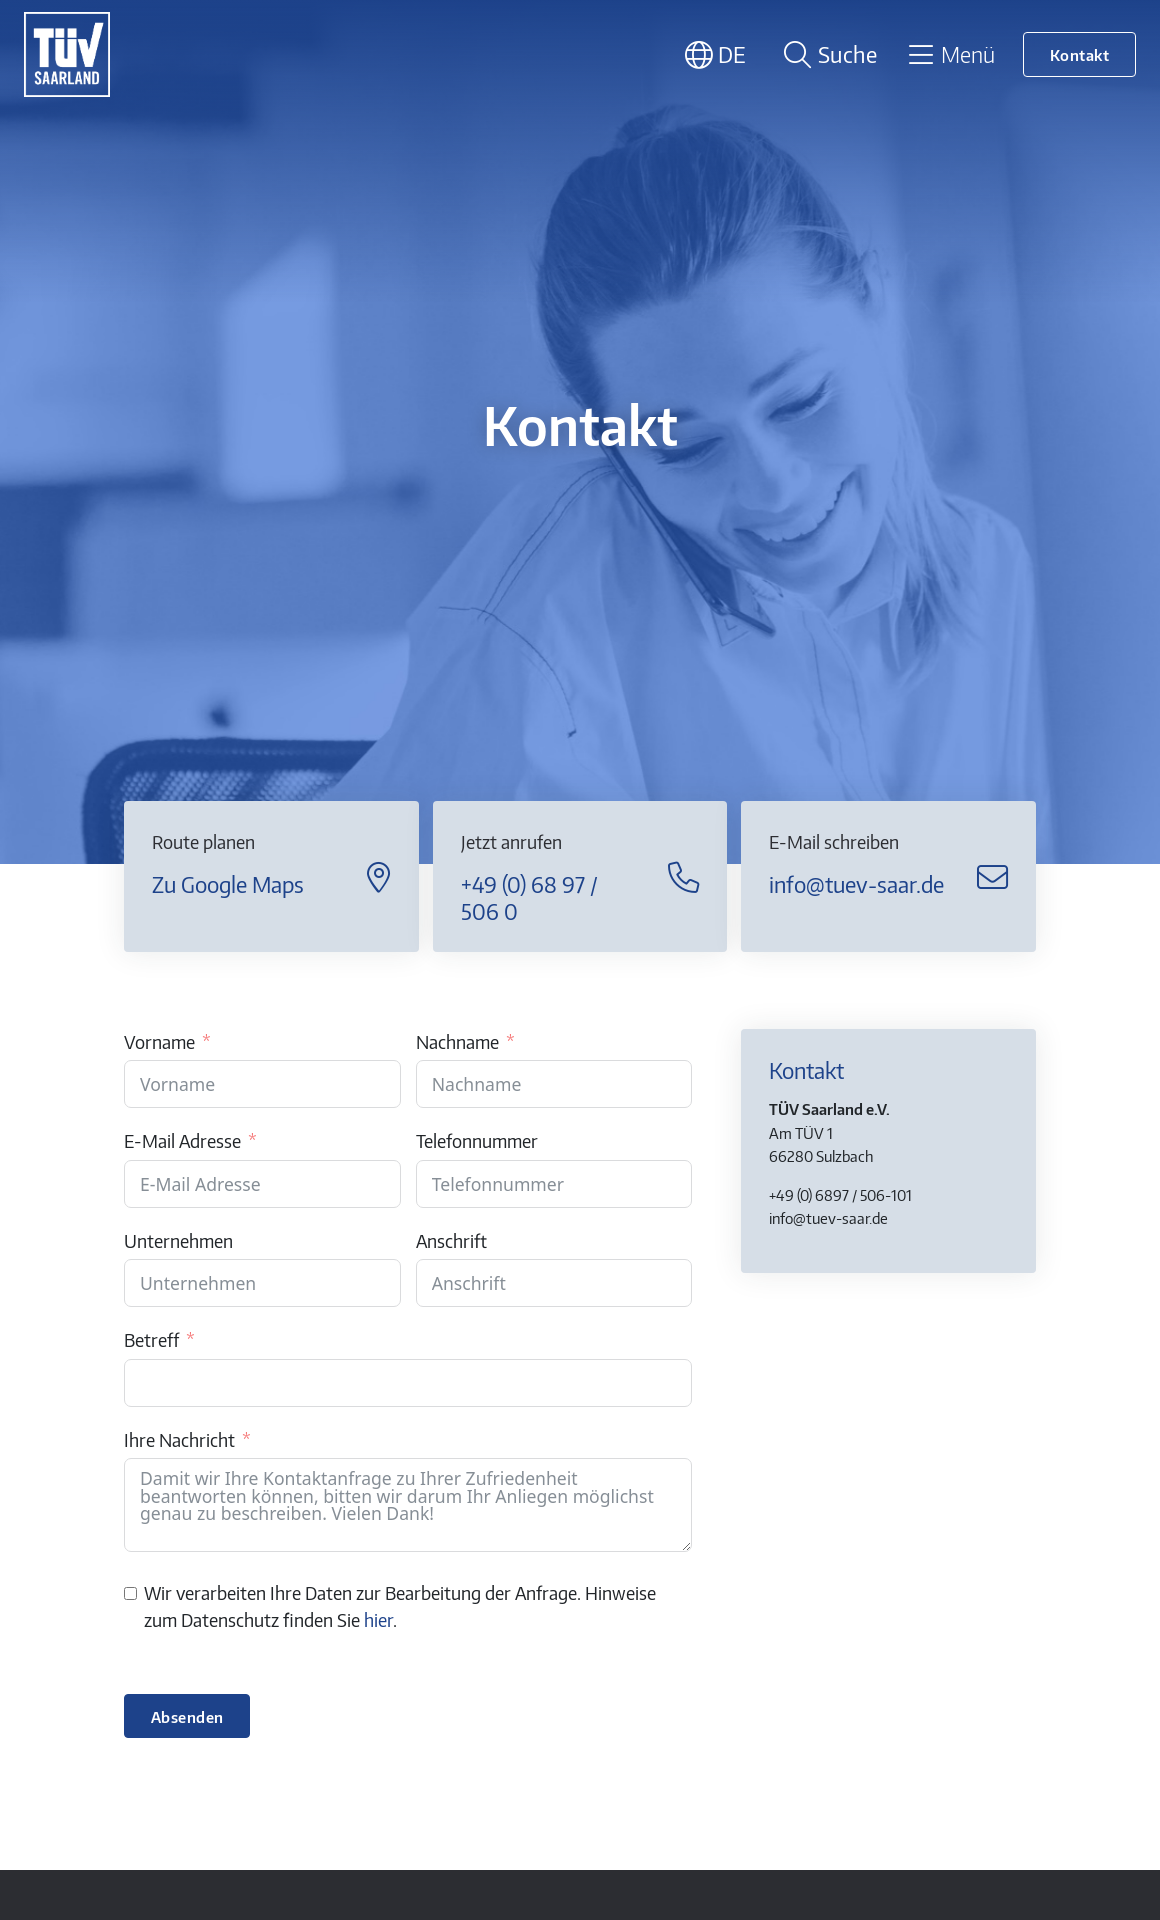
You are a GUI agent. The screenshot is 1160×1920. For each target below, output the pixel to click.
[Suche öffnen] (827, 54)
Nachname (457, 1042)
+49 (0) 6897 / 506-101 (840, 1194)
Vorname (159, 1042)
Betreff (151, 1340)
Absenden (187, 1716)
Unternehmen (178, 1241)
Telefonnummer (477, 1141)
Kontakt (1080, 54)
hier (378, 1620)
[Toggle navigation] (950, 54)
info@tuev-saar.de (828, 1217)
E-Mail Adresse (182, 1141)
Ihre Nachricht (179, 1440)
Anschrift (451, 1241)
